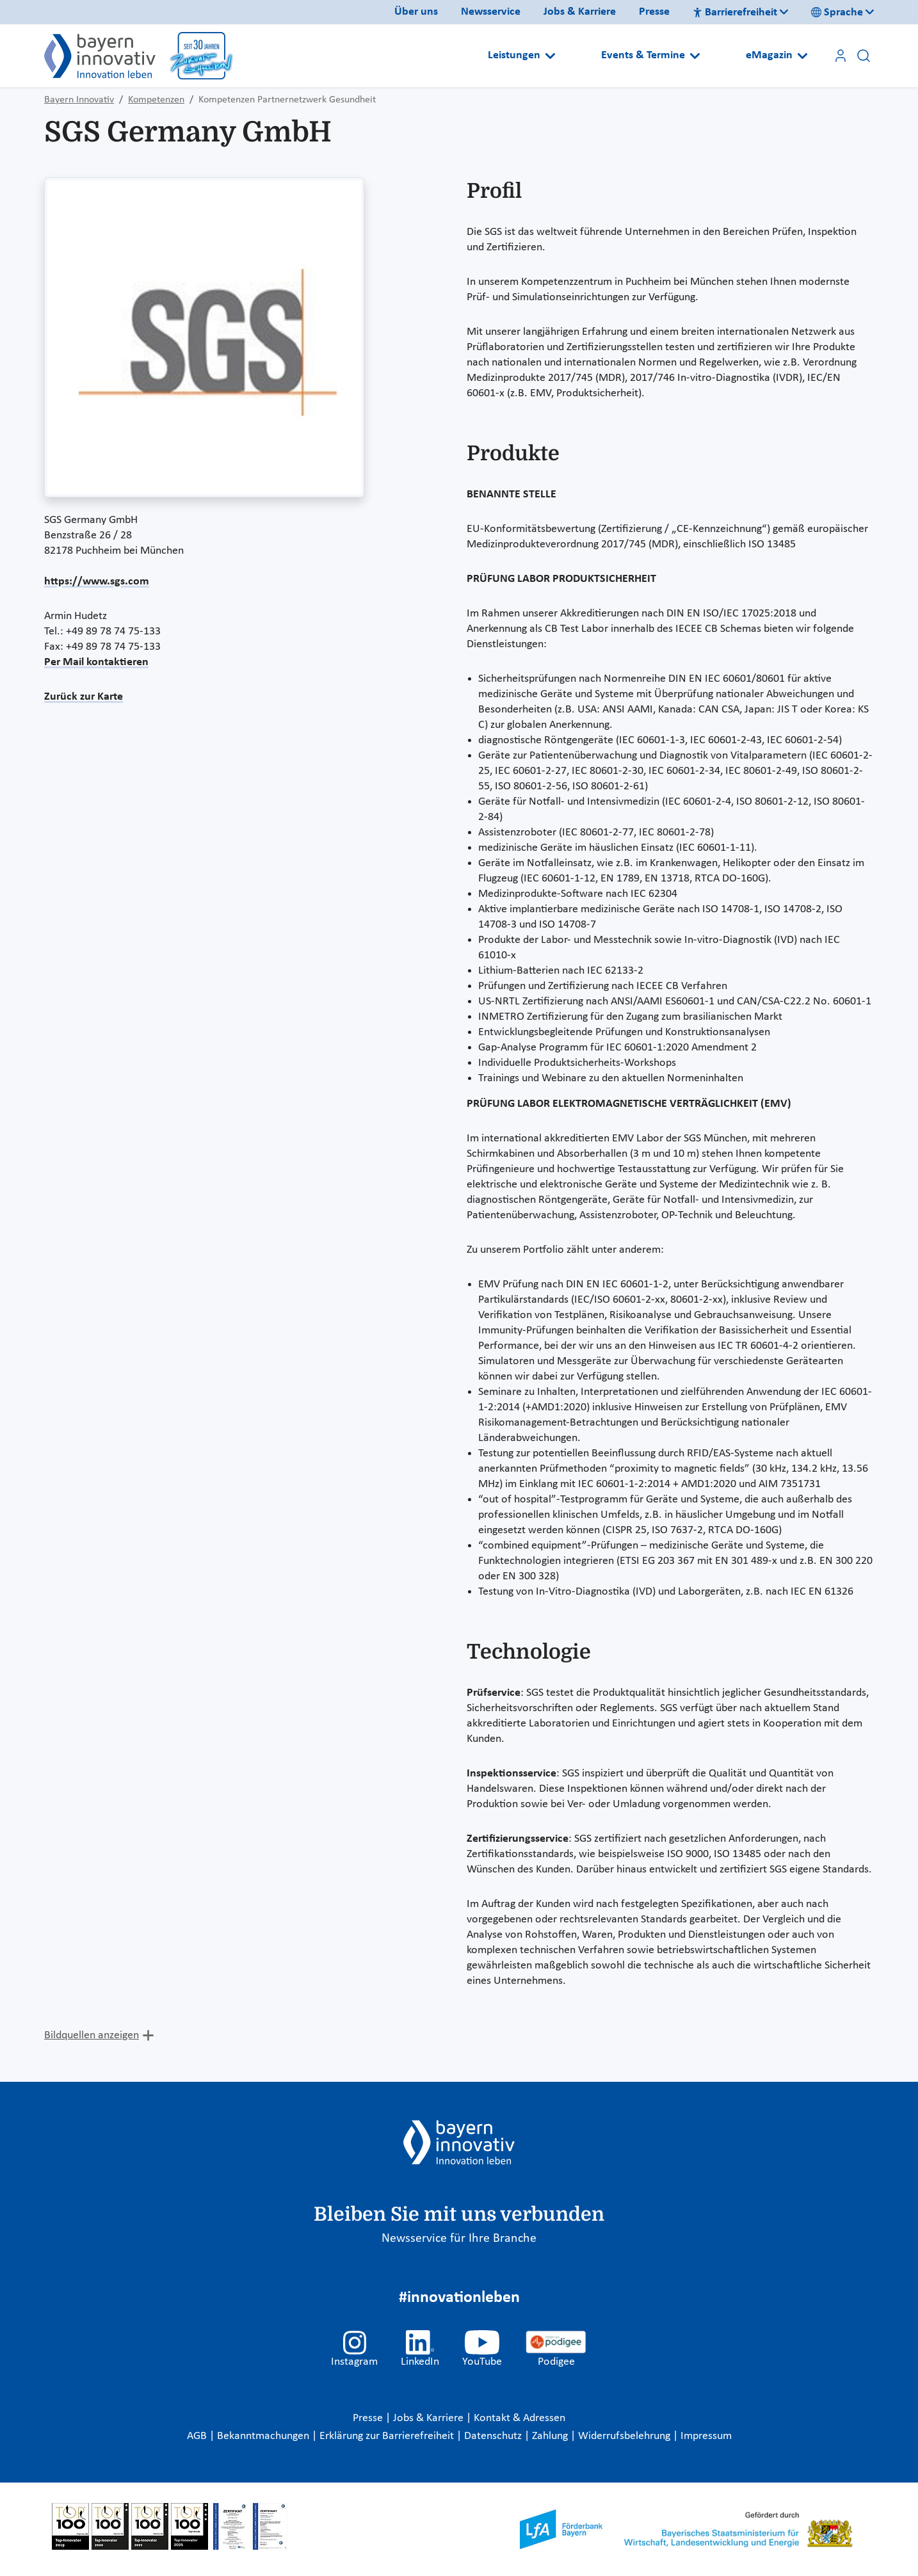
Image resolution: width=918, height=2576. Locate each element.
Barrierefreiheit (735, 12)
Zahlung (551, 2436)
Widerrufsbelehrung (625, 2436)
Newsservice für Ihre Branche (459, 2238)
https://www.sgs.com (96, 582)
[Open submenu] (550, 55)
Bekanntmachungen (264, 2436)
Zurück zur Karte (83, 697)
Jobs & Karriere (580, 12)
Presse (654, 12)
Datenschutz (494, 2436)
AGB (198, 2436)
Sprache (837, 12)
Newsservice (490, 12)
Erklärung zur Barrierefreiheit (387, 2436)
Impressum (706, 2436)
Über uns (416, 12)
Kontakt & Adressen (519, 2418)
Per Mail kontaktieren (96, 662)
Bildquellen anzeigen (91, 2035)
